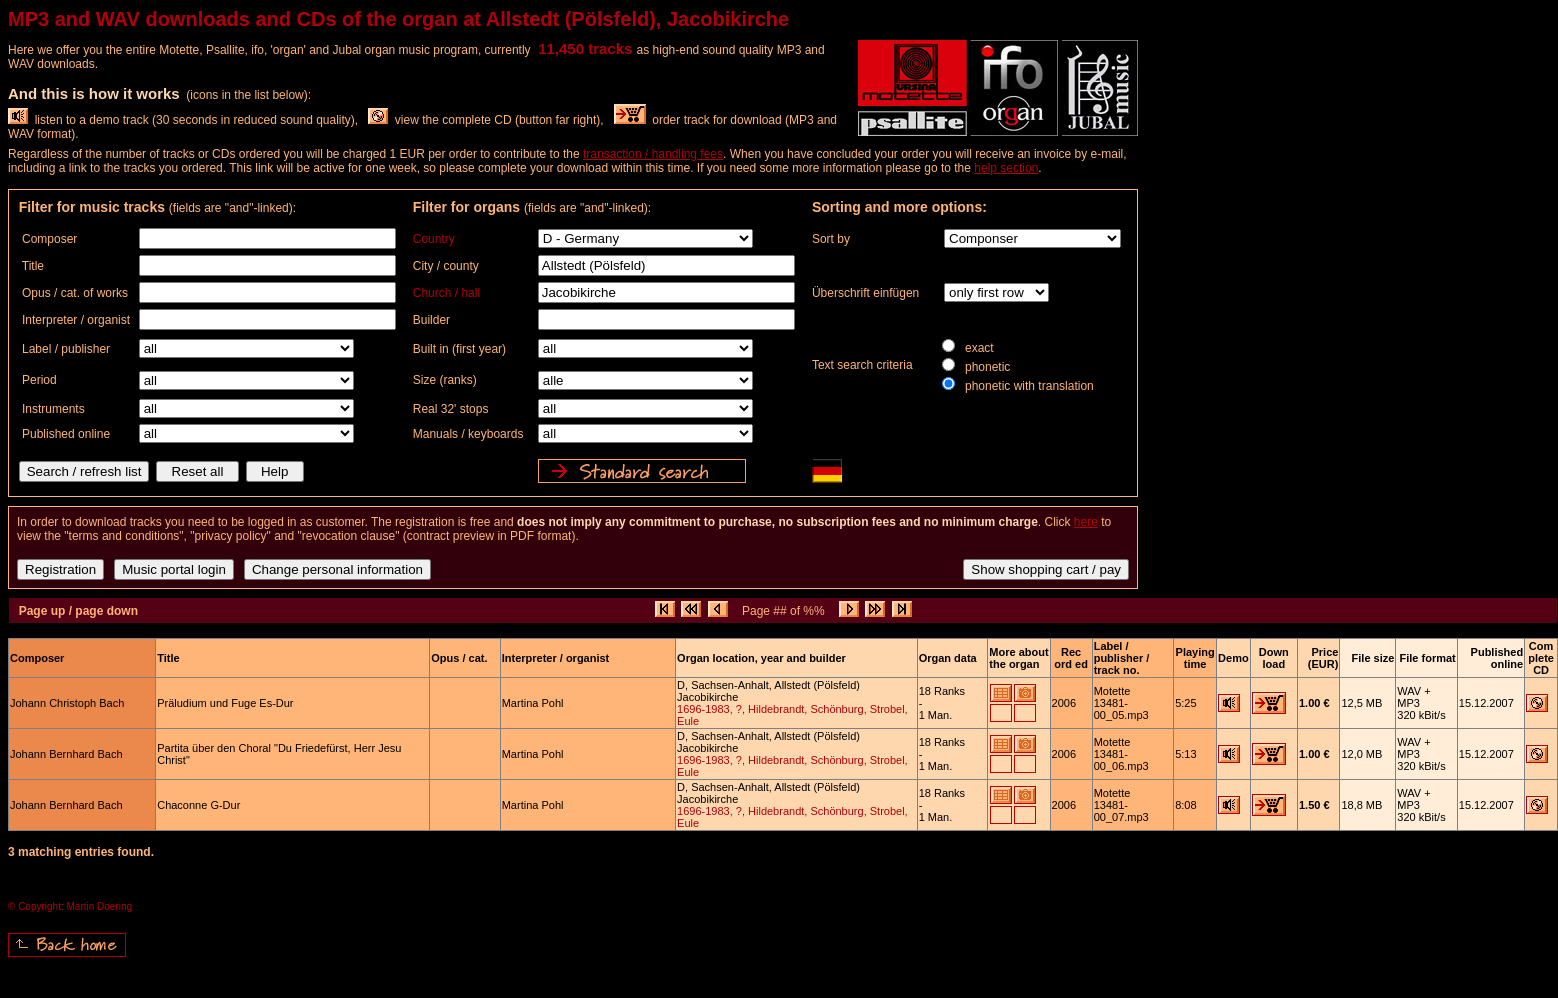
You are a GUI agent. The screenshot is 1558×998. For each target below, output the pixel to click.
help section (1006, 168)
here (1086, 522)
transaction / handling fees (653, 154)
